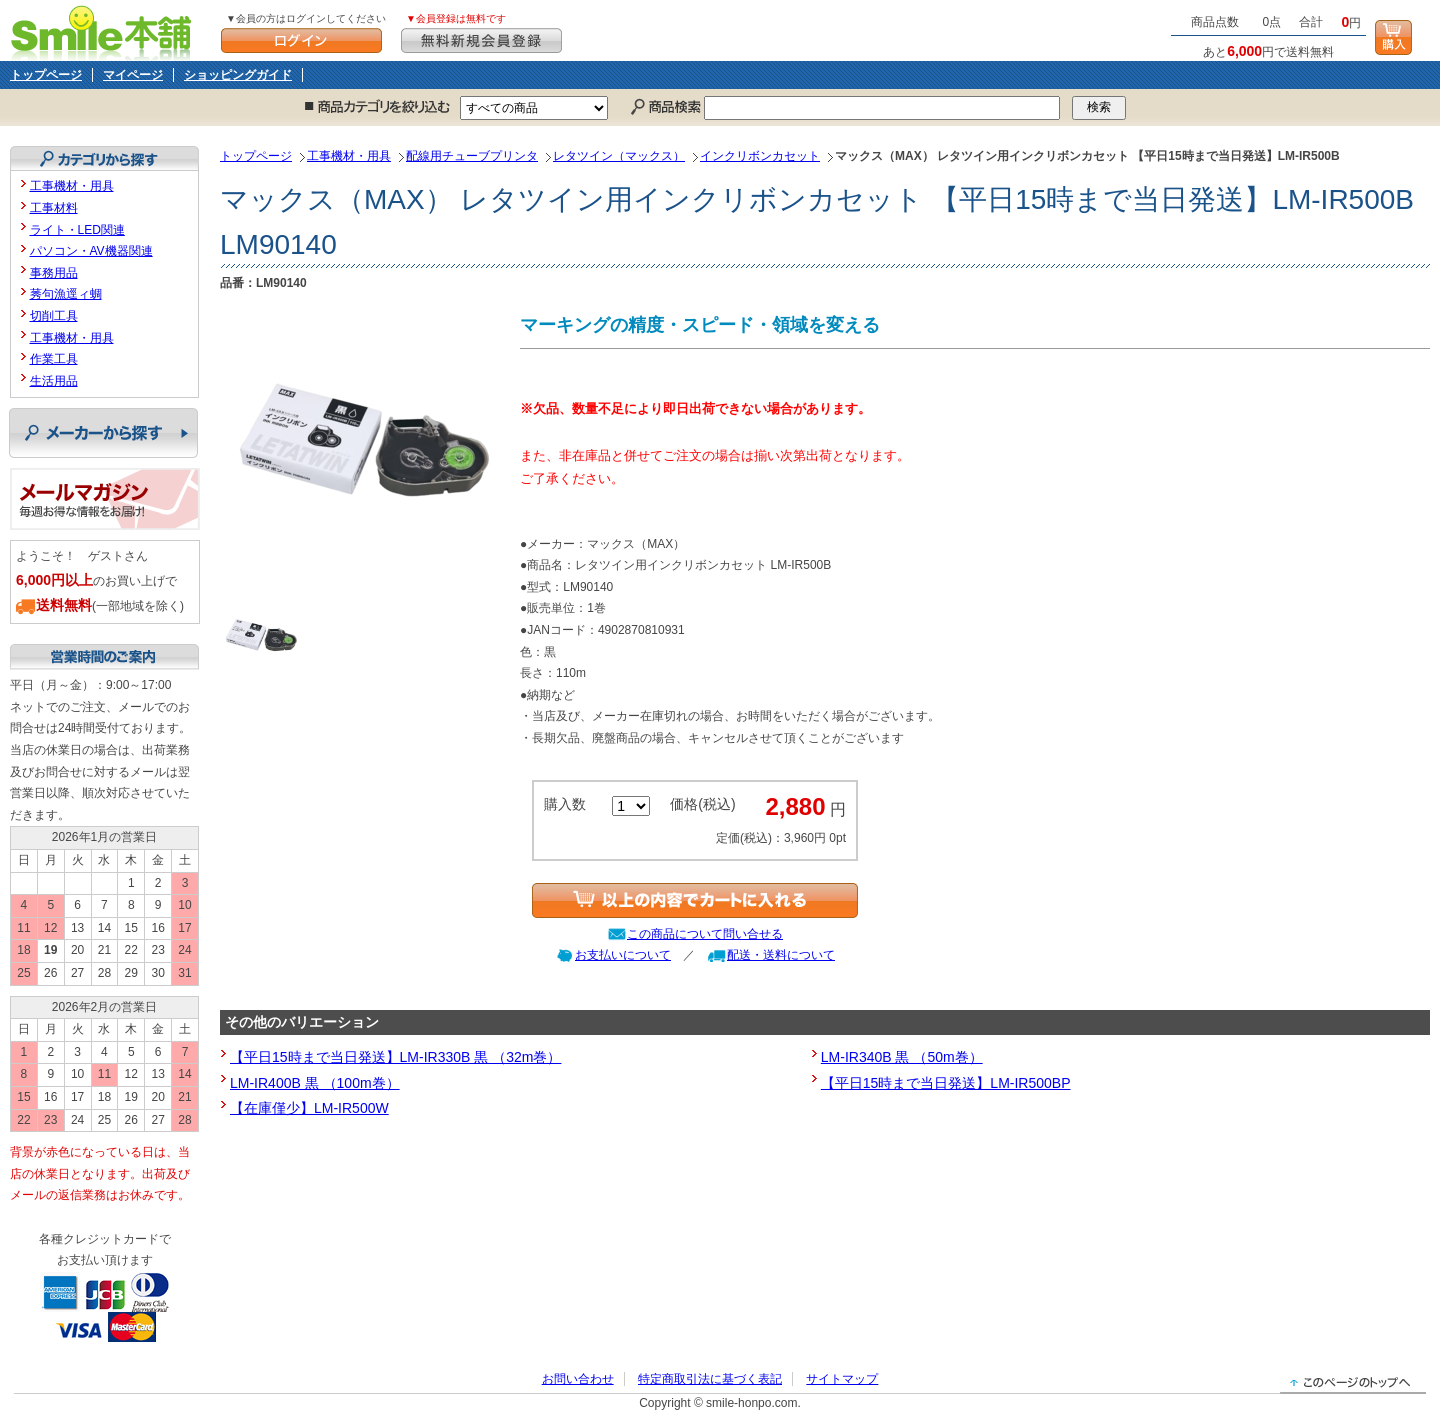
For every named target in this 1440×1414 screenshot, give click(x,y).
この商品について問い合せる (705, 934)
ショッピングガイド (238, 75)
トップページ (46, 75)
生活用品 (54, 381)
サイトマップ (842, 1379)
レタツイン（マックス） (619, 156)
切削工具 (54, 316)
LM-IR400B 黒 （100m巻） (315, 1083)
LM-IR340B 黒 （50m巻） (902, 1057)
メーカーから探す (103, 433)
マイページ (133, 75)
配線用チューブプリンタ (472, 156)
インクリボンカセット (760, 156)
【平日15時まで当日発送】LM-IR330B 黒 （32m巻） (395, 1057)
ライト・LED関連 (77, 230)
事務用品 (54, 273)
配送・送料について (781, 955)
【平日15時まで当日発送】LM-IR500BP (946, 1083)
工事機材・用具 (349, 156)
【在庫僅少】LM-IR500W (309, 1108)
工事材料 (54, 208)
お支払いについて (623, 955)
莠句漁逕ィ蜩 (66, 294)
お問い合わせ (578, 1379)
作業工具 (54, 359)
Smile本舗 (105, 30)
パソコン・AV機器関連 (91, 251)
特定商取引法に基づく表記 (710, 1379)
